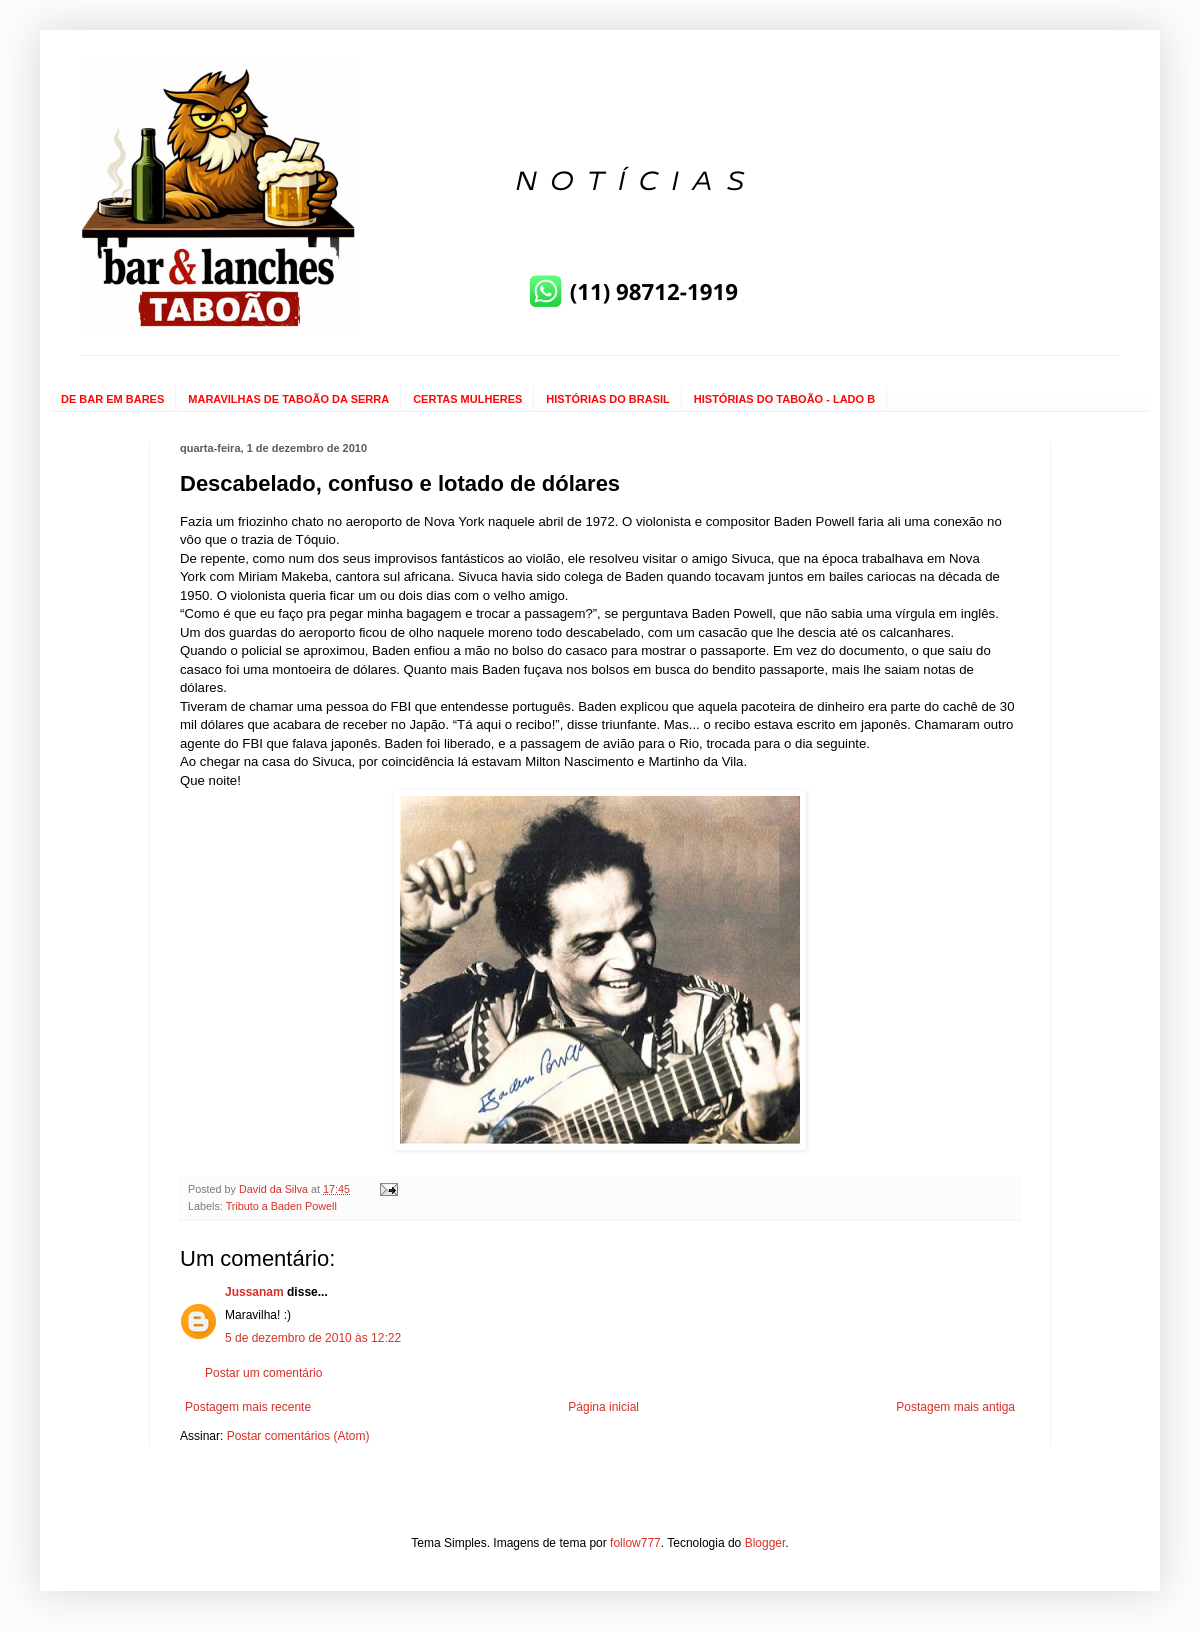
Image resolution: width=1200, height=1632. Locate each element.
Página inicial (603, 1407)
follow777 (635, 1543)
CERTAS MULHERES (467, 399)
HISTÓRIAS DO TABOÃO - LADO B (784, 399)
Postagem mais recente (248, 1407)
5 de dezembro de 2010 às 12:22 (313, 1338)
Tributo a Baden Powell (281, 1206)
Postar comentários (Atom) (298, 1436)
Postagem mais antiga (955, 1407)
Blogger (765, 1543)
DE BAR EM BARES (112, 399)
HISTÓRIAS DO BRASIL (607, 399)
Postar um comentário (263, 1373)
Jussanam (254, 1292)
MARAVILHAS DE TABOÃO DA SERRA (288, 399)
